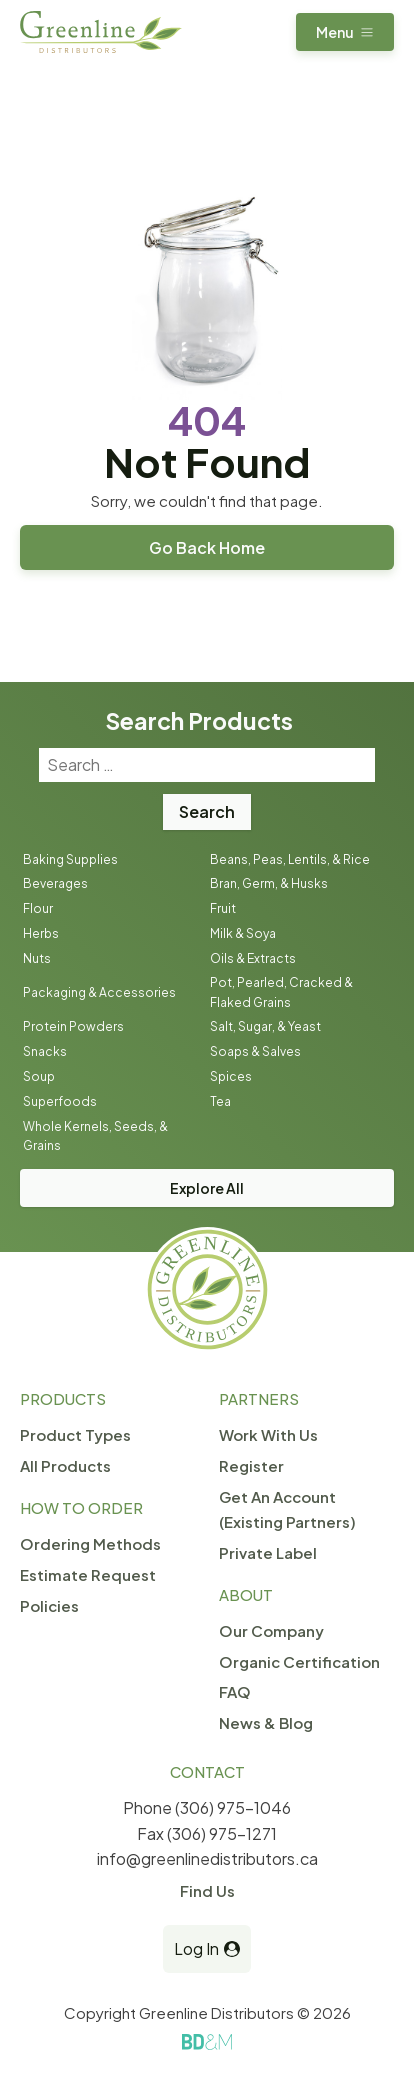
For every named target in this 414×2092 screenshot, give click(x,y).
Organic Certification (299, 1661)
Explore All (207, 1188)
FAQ (235, 1691)
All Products (65, 1465)
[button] (345, 32)
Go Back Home (207, 547)
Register (251, 1465)
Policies (49, 1605)
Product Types (75, 1434)
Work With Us (268, 1434)
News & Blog (266, 1722)
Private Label (268, 1552)
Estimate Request (88, 1574)
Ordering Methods (90, 1543)
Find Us (207, 1890)
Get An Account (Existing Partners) (287, 1509)
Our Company (271, 1630)
